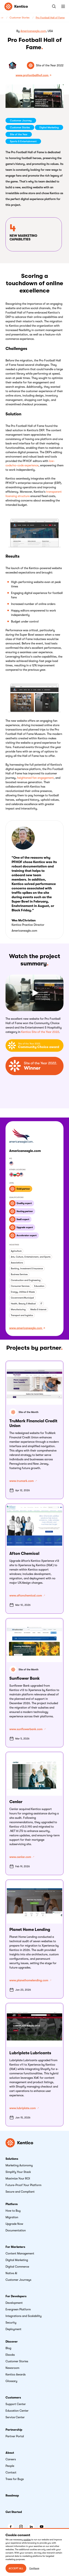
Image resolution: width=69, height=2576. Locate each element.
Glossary (11, 2381)
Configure (34, 2568)
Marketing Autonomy (19, 2165)
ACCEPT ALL (16, 2568)
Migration (12, 2217)
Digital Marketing (17, 2260)
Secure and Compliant (20, 2191)
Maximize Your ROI (18, 2178)
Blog (8, 2348)
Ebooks (10, 2354)
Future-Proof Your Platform (23, 2185)
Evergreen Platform (18, 2309)
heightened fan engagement (35, 778)
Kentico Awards (16, 2374)
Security (11, 2322)
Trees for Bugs (15, 2479)
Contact (11, 2472)
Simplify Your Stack (18, 2172)
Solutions (12, 2158)
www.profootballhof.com (35, 75)
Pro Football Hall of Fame (50, 17)
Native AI (11, 2273)
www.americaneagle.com (28, 1328)
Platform (12, 2204)
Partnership (14, 2429)
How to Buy (13, 2210)
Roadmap (12, 2495)
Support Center (16, 2404)
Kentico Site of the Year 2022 (40, 1032)
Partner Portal (15, 2436)
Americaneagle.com (33, 31)
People (10, 2466)
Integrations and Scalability (24, 2316)
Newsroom (12, 2368)
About (10, 2452)
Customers (13, 2397)
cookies (27, 2539)
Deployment (13, 2329)
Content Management (20, 2253)
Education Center (17, 2410)
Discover (12, 2341)
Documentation (16, 2230)
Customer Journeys (18, 2279)
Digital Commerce (17, 2266)
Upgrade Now (14, 2224)
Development (14, 2303)
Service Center (15, 2417)
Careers (11, 2459)
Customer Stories (19, 17)
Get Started (14, 2512)
